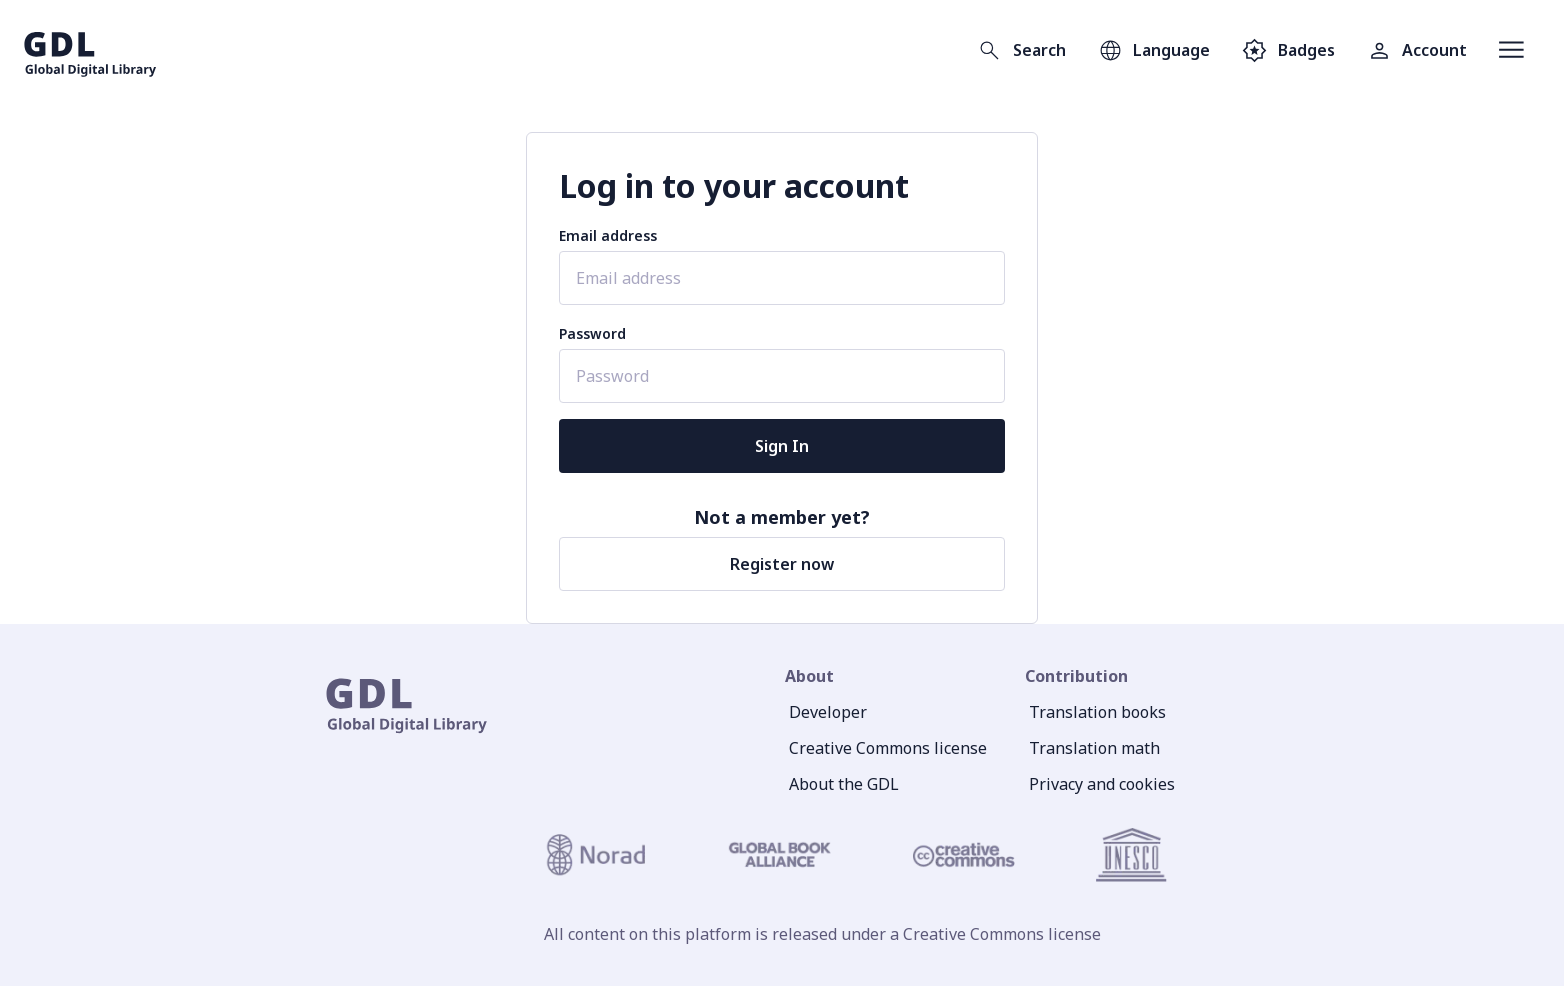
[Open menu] (1511, 50)
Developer (828, 712)
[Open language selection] (1154, 50)
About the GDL (844, 784)
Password (592, 333)
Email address (608, 235)
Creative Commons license (888, 748)
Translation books (1097, 712)
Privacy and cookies (1102, 784)
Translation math (1094, 748)
